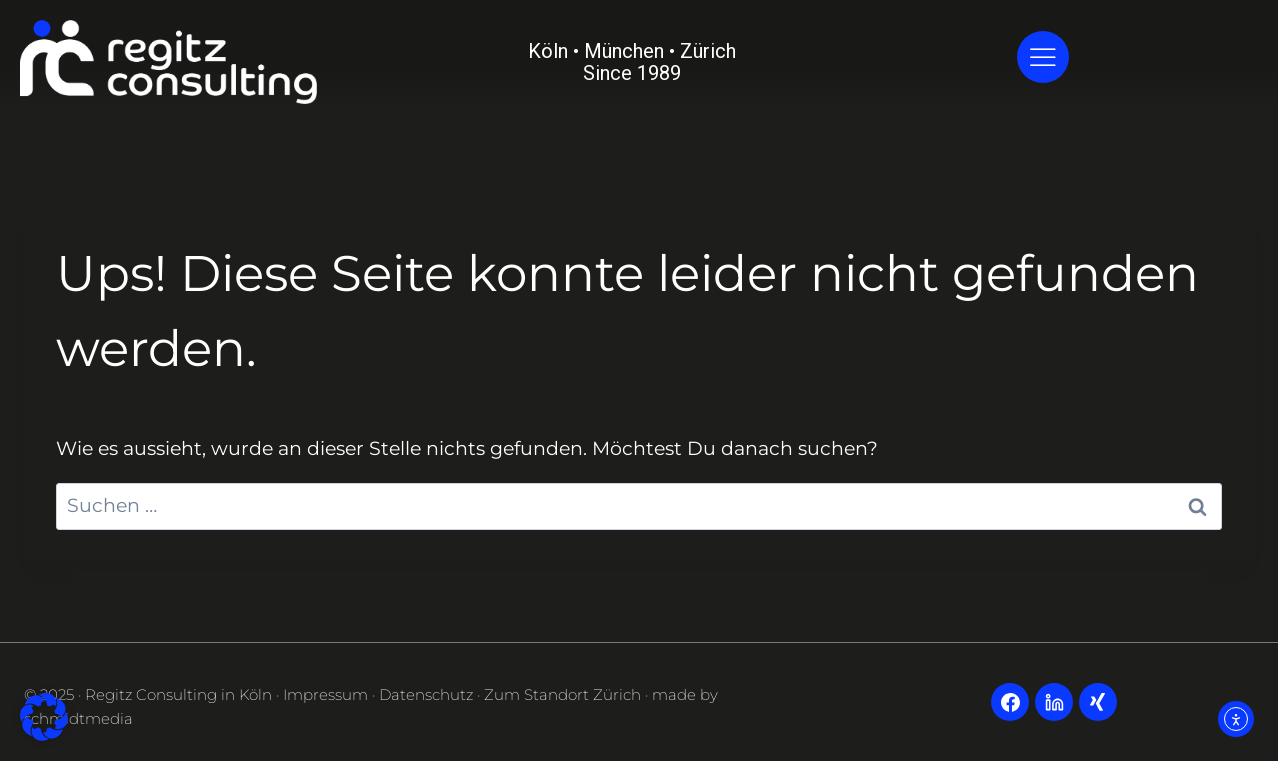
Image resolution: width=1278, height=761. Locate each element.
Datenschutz (426, 694)
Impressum (325, 694)
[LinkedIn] (1054, 702)
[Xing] (1098, 702)
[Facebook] (1010, 702)
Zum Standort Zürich (562, 694)
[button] (44, 717)
